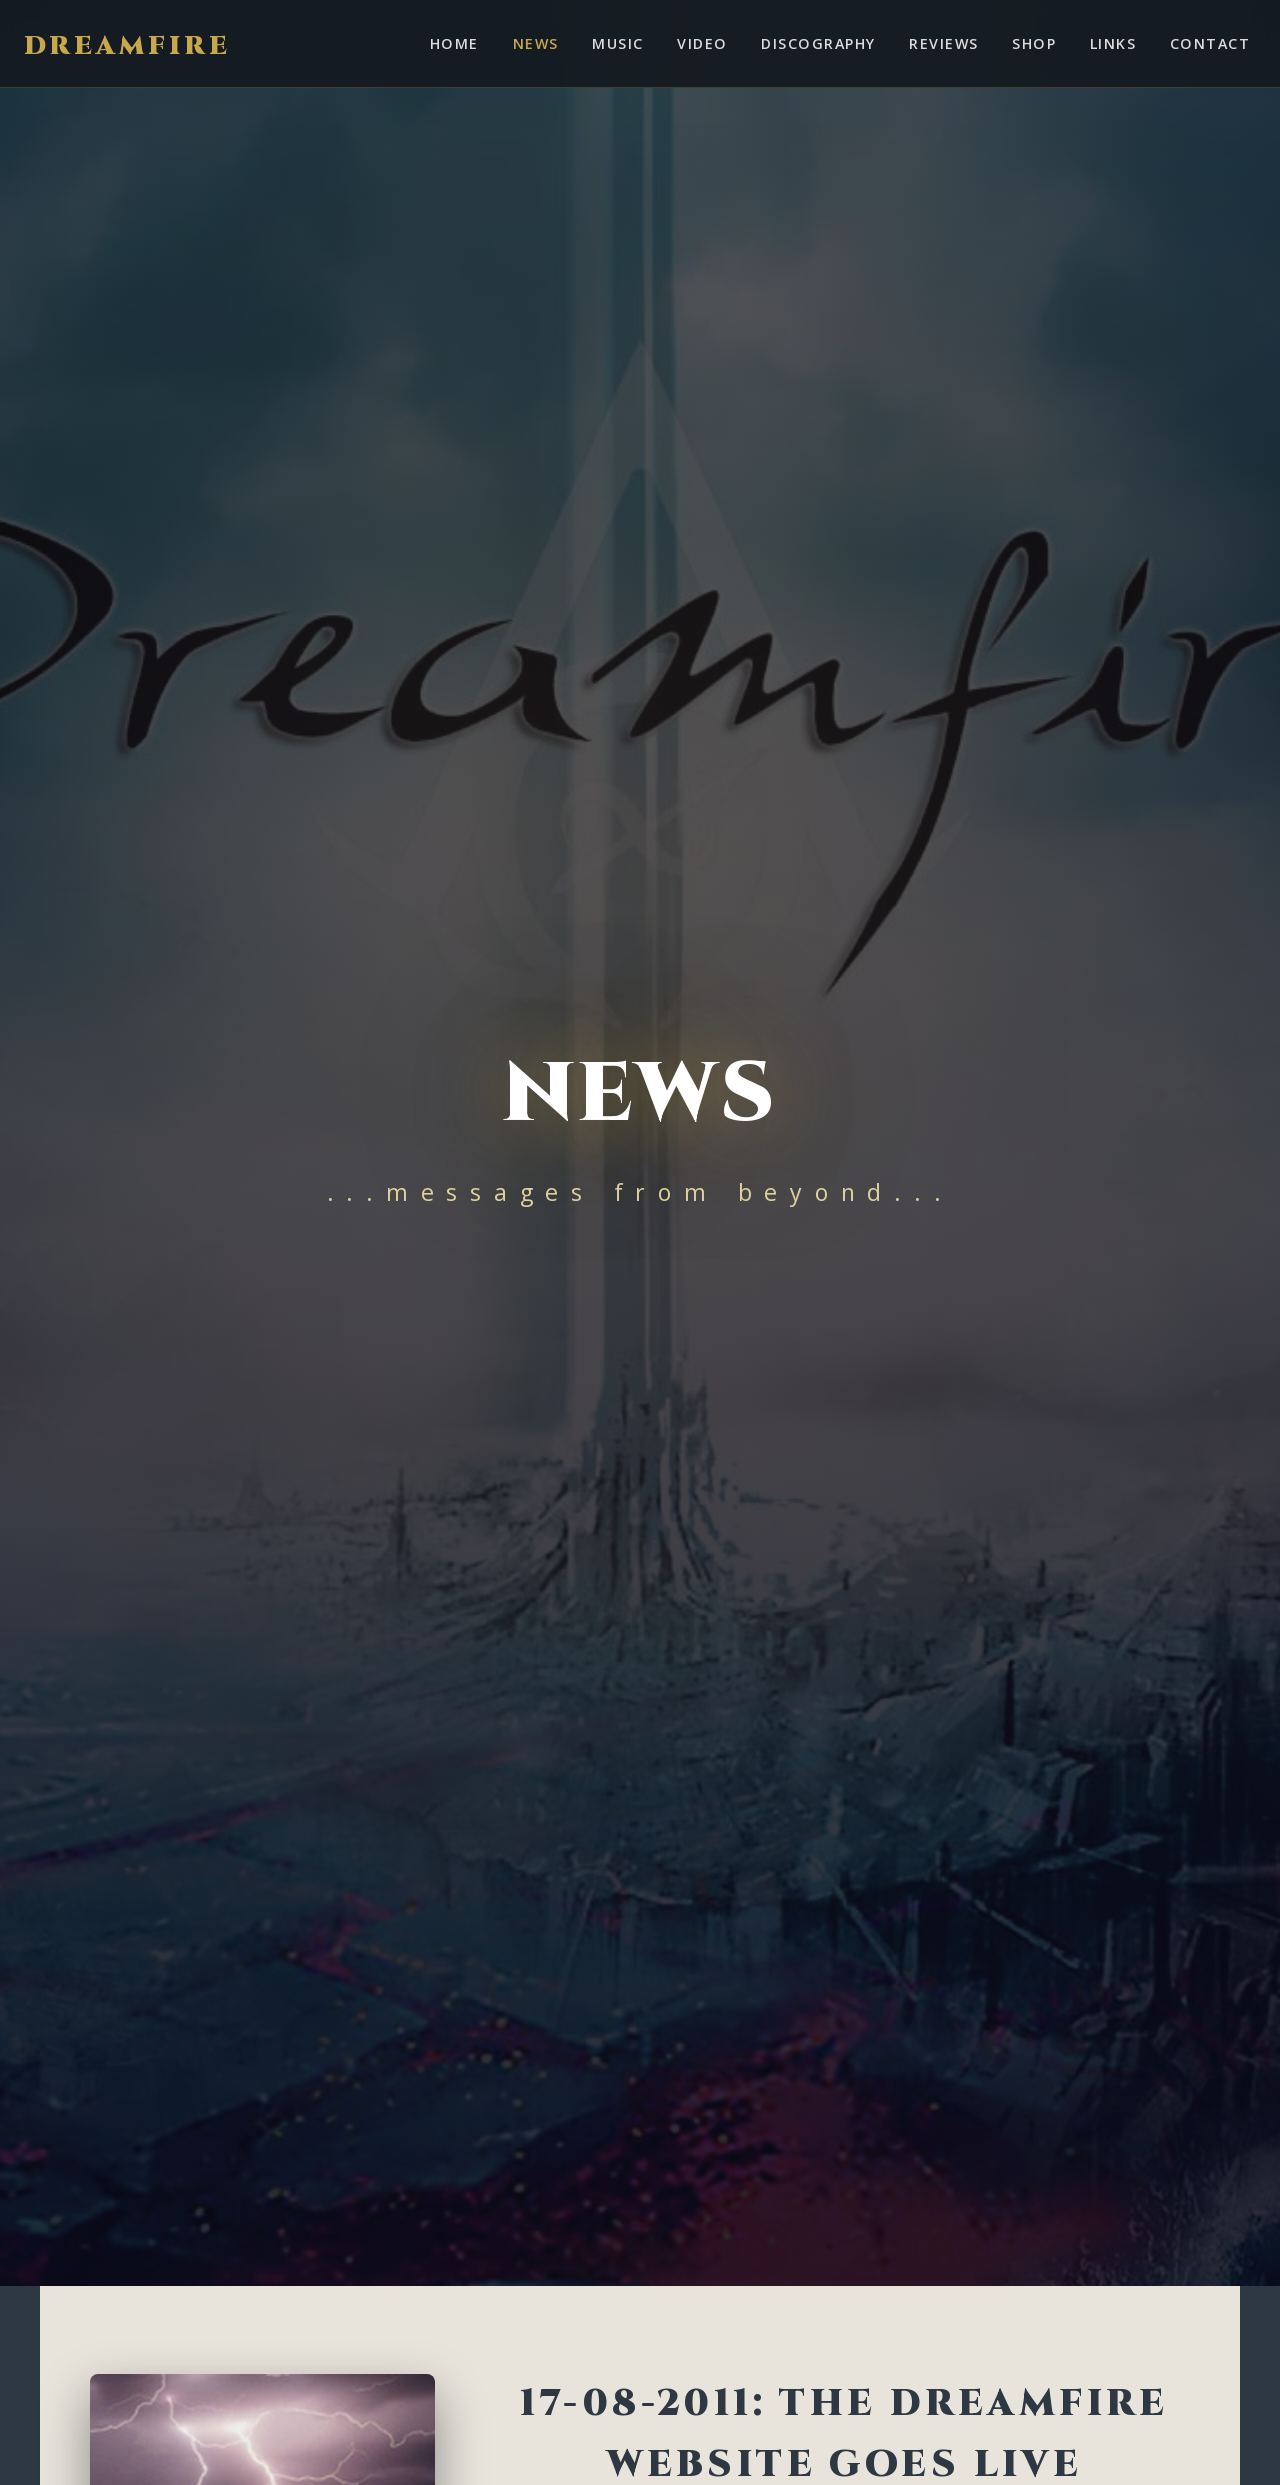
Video (702, 43)
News (536, 43)
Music (617, 43)
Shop (1034, 43)
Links (1113, 43)
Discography (818, 43)
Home (454, 43)
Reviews (943, 43)
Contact (1210, 43)
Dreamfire (127, 46)
